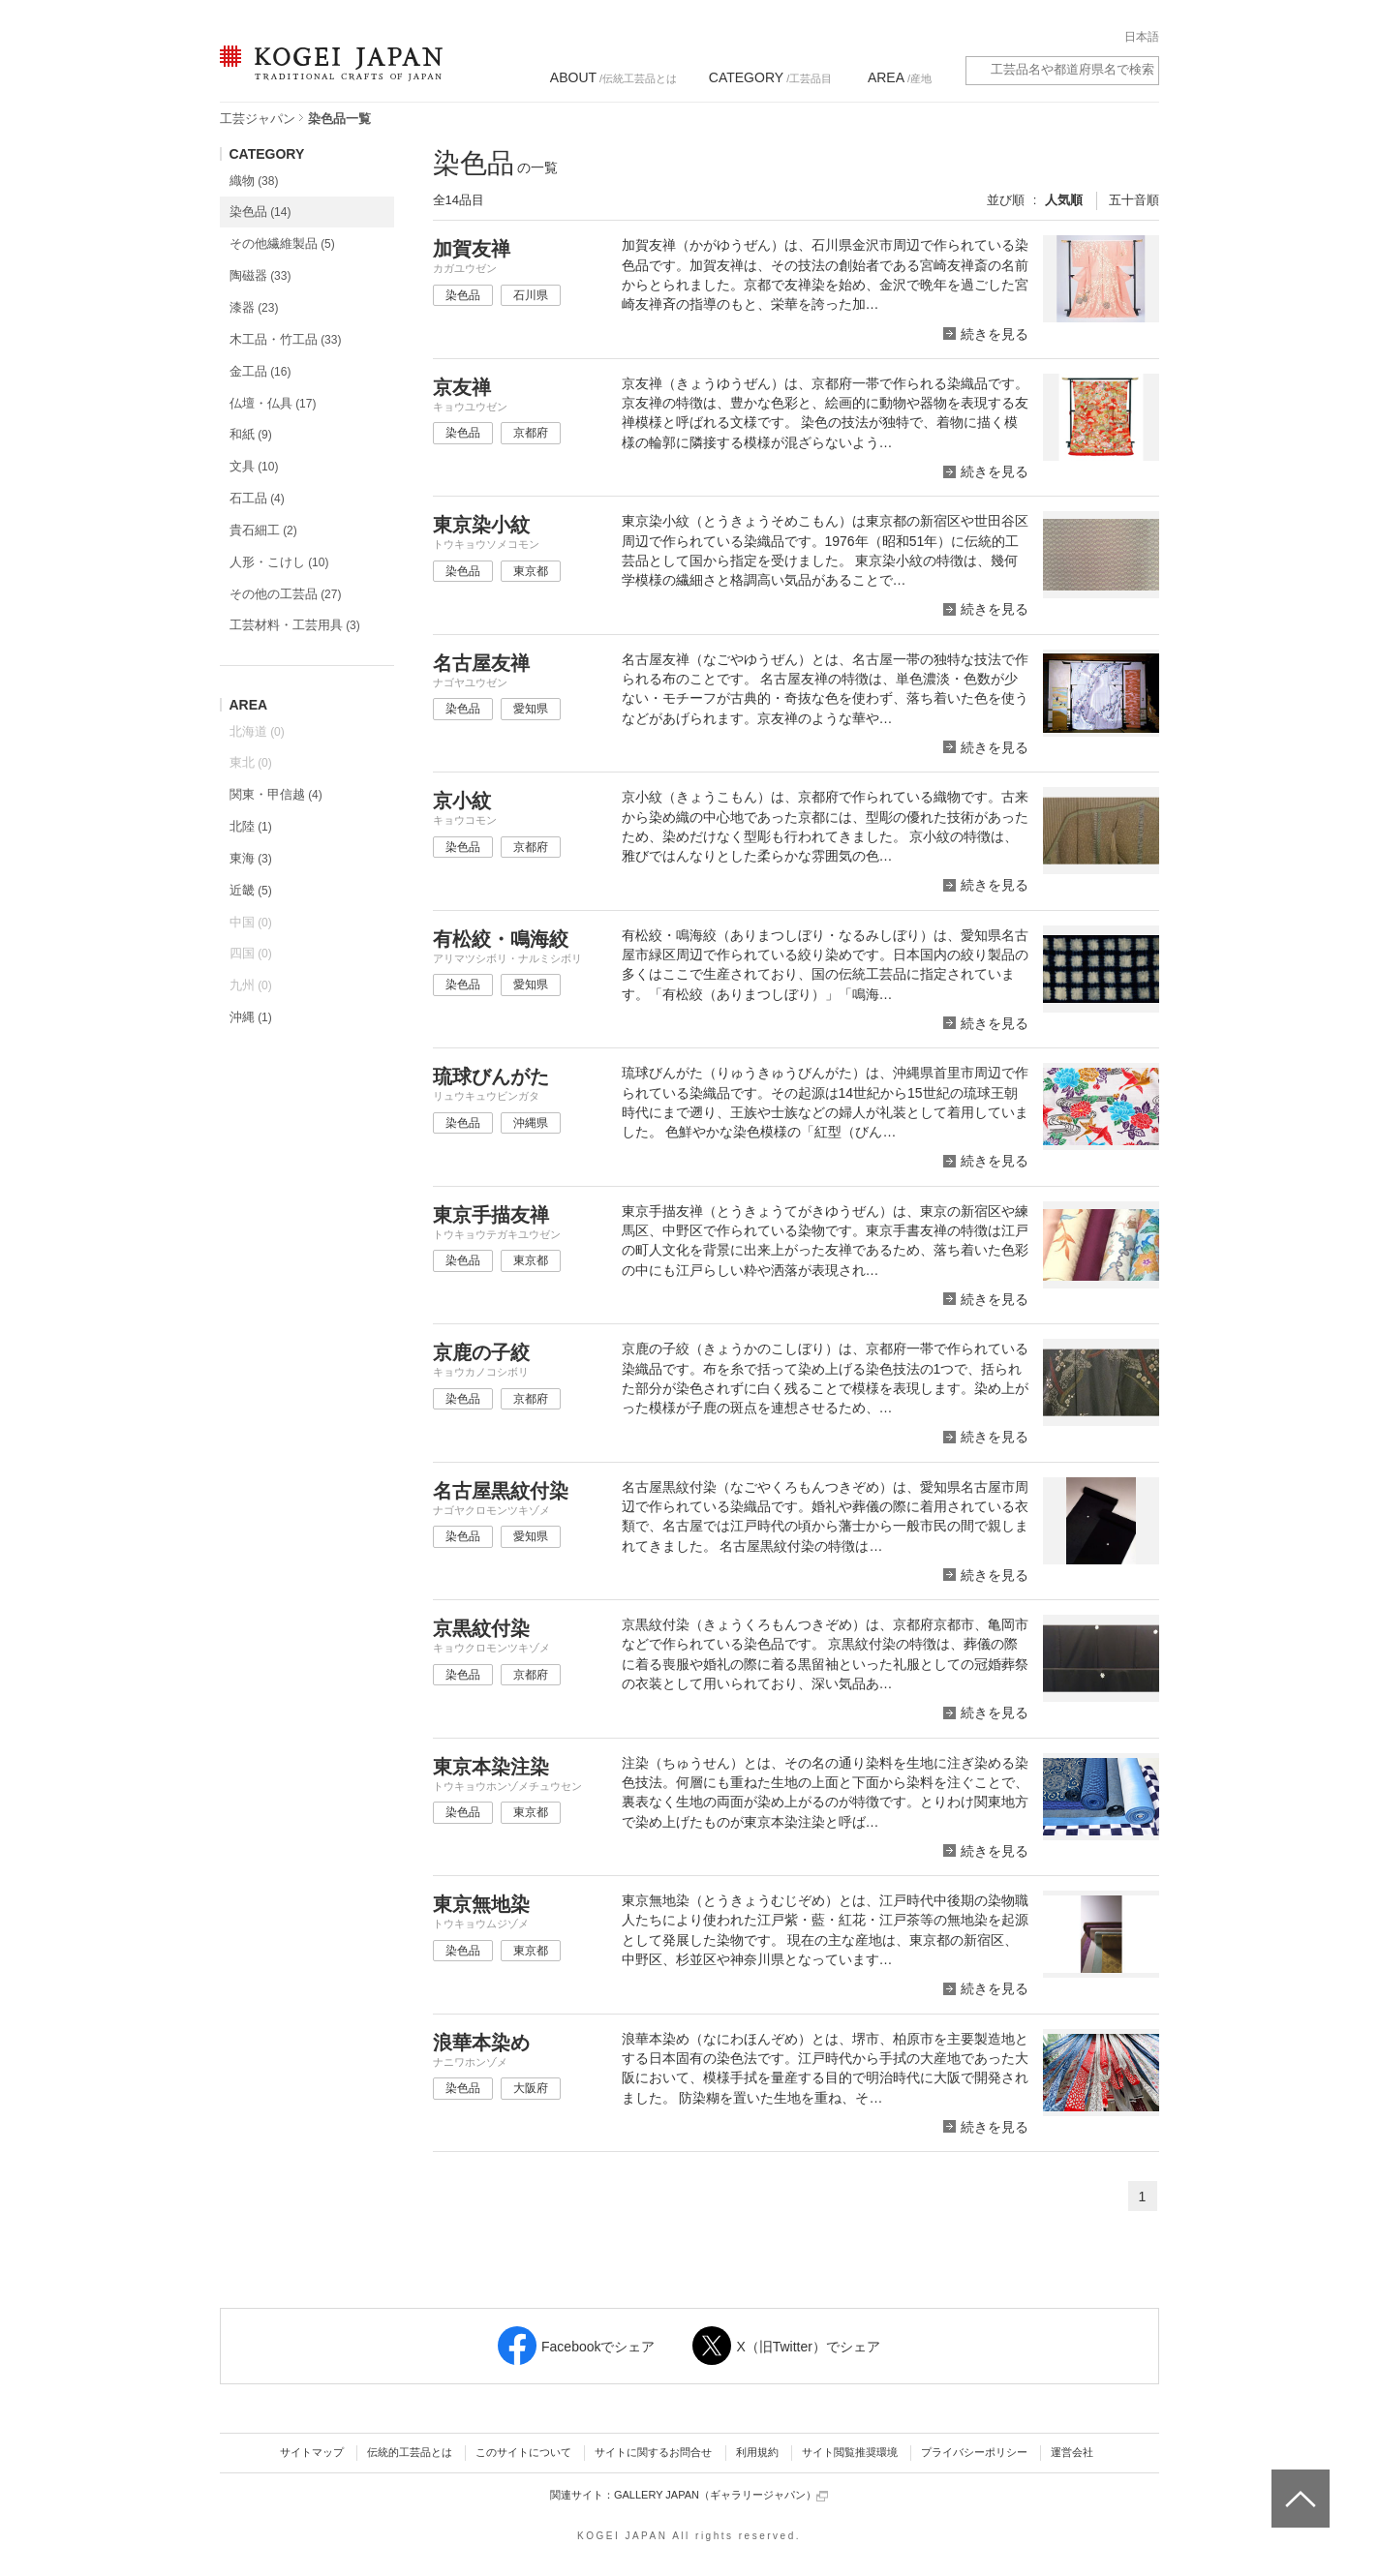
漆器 (254, 307)
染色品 (260, 211)
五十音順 (1134, 200)
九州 (251, 985)
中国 (251, 922)
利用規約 (757, 2452)
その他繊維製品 (282, 243)
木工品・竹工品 (286, 339)
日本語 (1141, 37)
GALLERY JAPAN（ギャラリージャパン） (721, 2495)
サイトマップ (312, 2452)
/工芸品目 (770, 77)
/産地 (900, 77)
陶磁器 (260, 275)
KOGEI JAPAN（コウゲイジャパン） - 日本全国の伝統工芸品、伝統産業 (327, 75)
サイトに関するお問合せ (653, 2452)
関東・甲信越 (276, 794)
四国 (251, 953)
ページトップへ (1298, 2484)
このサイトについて (523, 2452)
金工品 (260, 371)
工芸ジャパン (257, 118)
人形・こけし (279, 562)
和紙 (251, 434)
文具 (254, 466)
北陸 (251, 826)
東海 (251, 858)
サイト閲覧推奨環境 (850, 2452)
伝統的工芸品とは (409, 2452)
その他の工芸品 (286, 594)
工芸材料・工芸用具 (295, 625)
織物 (254, 180)
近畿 (251, 890)
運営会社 (1072, 2452)
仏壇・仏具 (273, 403)
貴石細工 (263, 530)
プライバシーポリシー (974, 2452)
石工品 (257, 498)
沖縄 (251, 1017)
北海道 (257, 731)
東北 (251, 762)
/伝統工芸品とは (613, 77)
